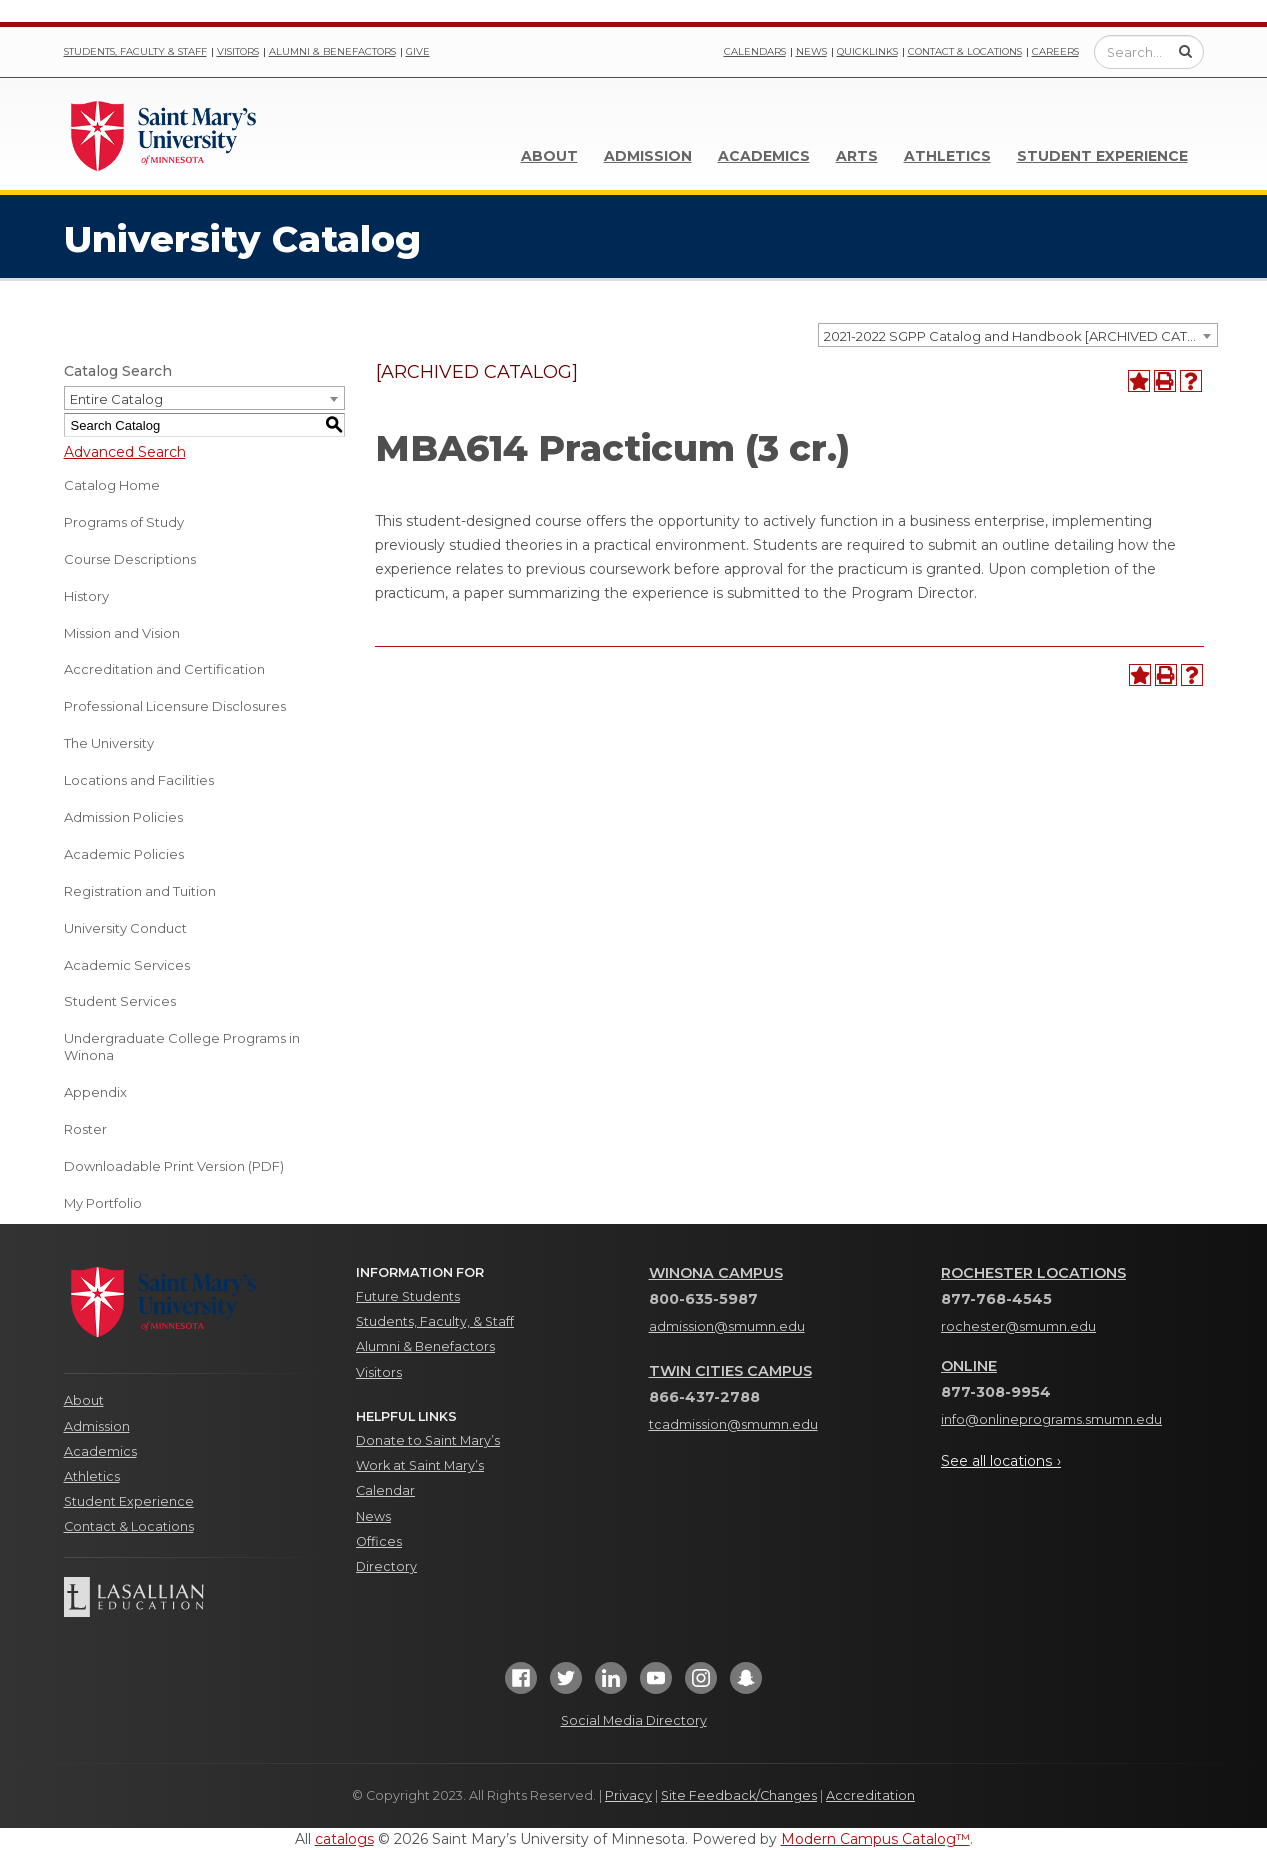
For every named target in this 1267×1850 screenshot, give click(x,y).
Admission (648, 156)
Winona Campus (716, 1273)
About (549, 156)
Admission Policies (123, 817)
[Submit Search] (1185, 51)
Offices (379, 1541)
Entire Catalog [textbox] (116, 399)
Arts (857, 156)
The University (109, 743)
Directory (386, 1566)
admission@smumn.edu (727, 1326)
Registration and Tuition (140, 891)
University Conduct (125, 928)
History (86, 596)
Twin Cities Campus (730, 1371)
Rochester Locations (1033, 1273)
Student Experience (1102, 156)
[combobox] (1018, 335)
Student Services (120, 1001)
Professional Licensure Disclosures (175, 706)
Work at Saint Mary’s (420, 1465)
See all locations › (1001, 1461)
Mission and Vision (122, 633)
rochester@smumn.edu (1018, 1326)
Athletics (947, 156)
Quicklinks (867, 51)
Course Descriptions (130, 559)
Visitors (238, 51)
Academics (764, 156)
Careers (1055, 51)
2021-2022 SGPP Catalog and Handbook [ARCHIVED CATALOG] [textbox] (1020, 336)
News (811, 51)
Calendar (385, 1490)
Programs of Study (124, 522)
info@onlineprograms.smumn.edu (1051, 1419)
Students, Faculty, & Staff (435, 1321)
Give (418, 51)
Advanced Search (125, 452)
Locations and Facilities (139, 780)
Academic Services (127, 965)
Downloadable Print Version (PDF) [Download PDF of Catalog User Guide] (174, 1166)
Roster (85, 1129)
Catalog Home (112, 485)
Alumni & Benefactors (332, 51)
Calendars (755, 51)
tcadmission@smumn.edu (733, 1424)
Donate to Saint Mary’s (428, 1440)
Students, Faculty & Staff (135, 51)
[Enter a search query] (1149, 52)
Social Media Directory (634, 1720)
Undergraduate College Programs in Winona (182, 1046)
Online (969, 1366)
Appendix (95, 1092)
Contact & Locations (965, 51)
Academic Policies (124, 854)
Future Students (408, 1296)
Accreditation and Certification (164, 669)
